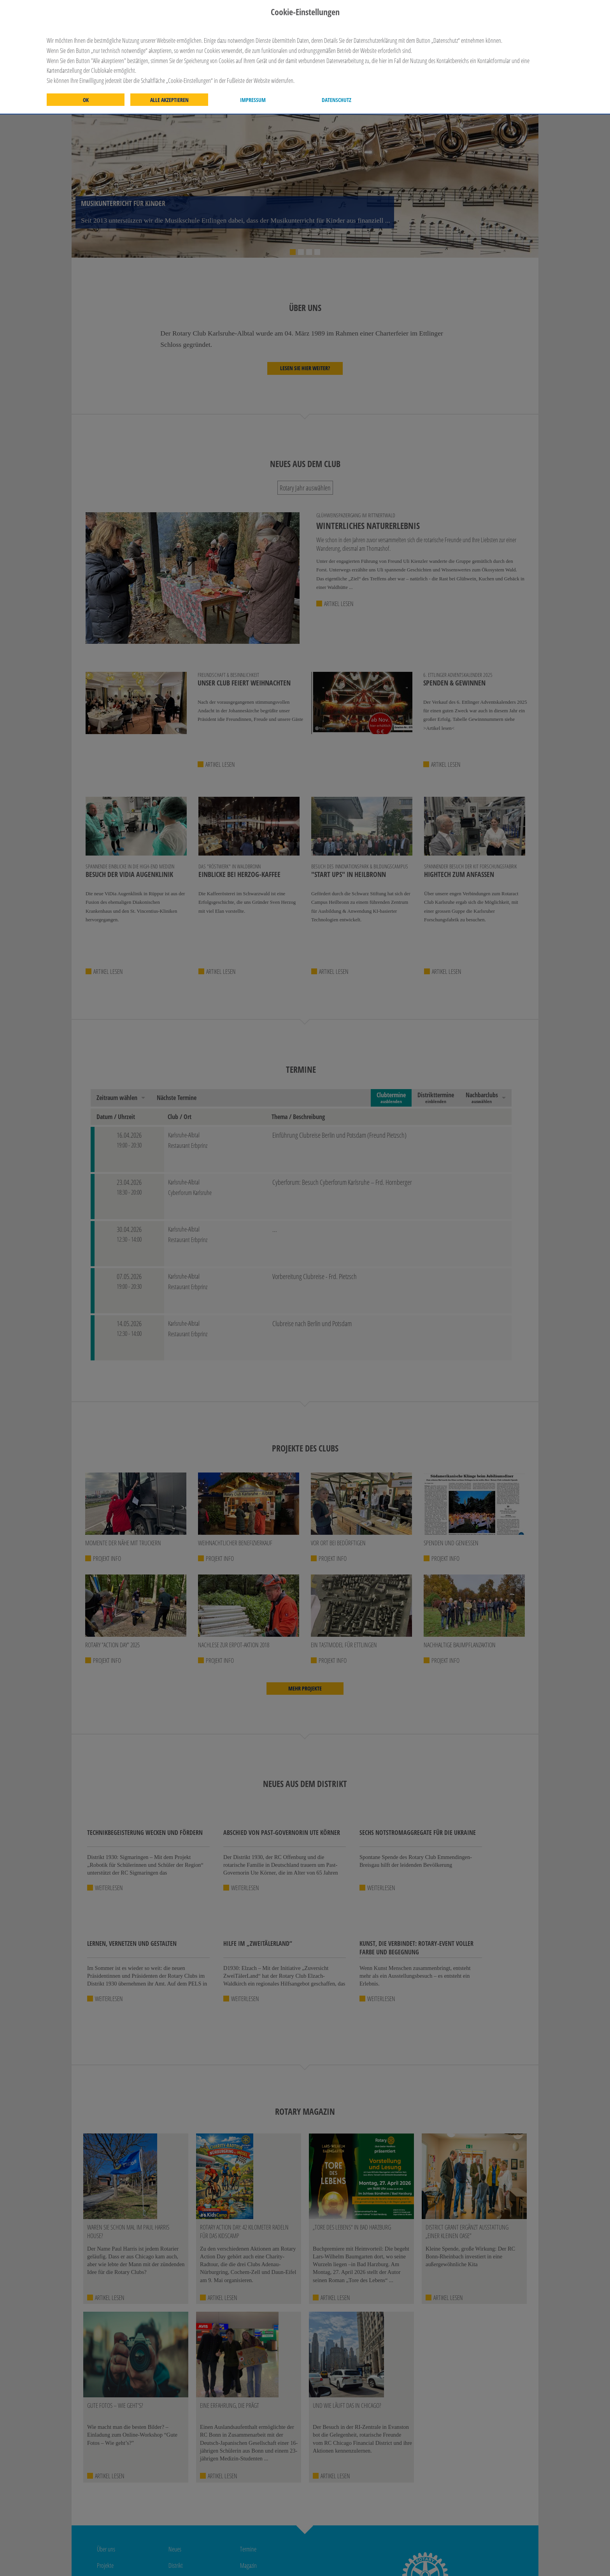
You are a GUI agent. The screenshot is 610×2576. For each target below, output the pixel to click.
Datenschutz (336, 100)
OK (86, 100)
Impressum (253, 100)
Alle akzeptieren (169, 100)
